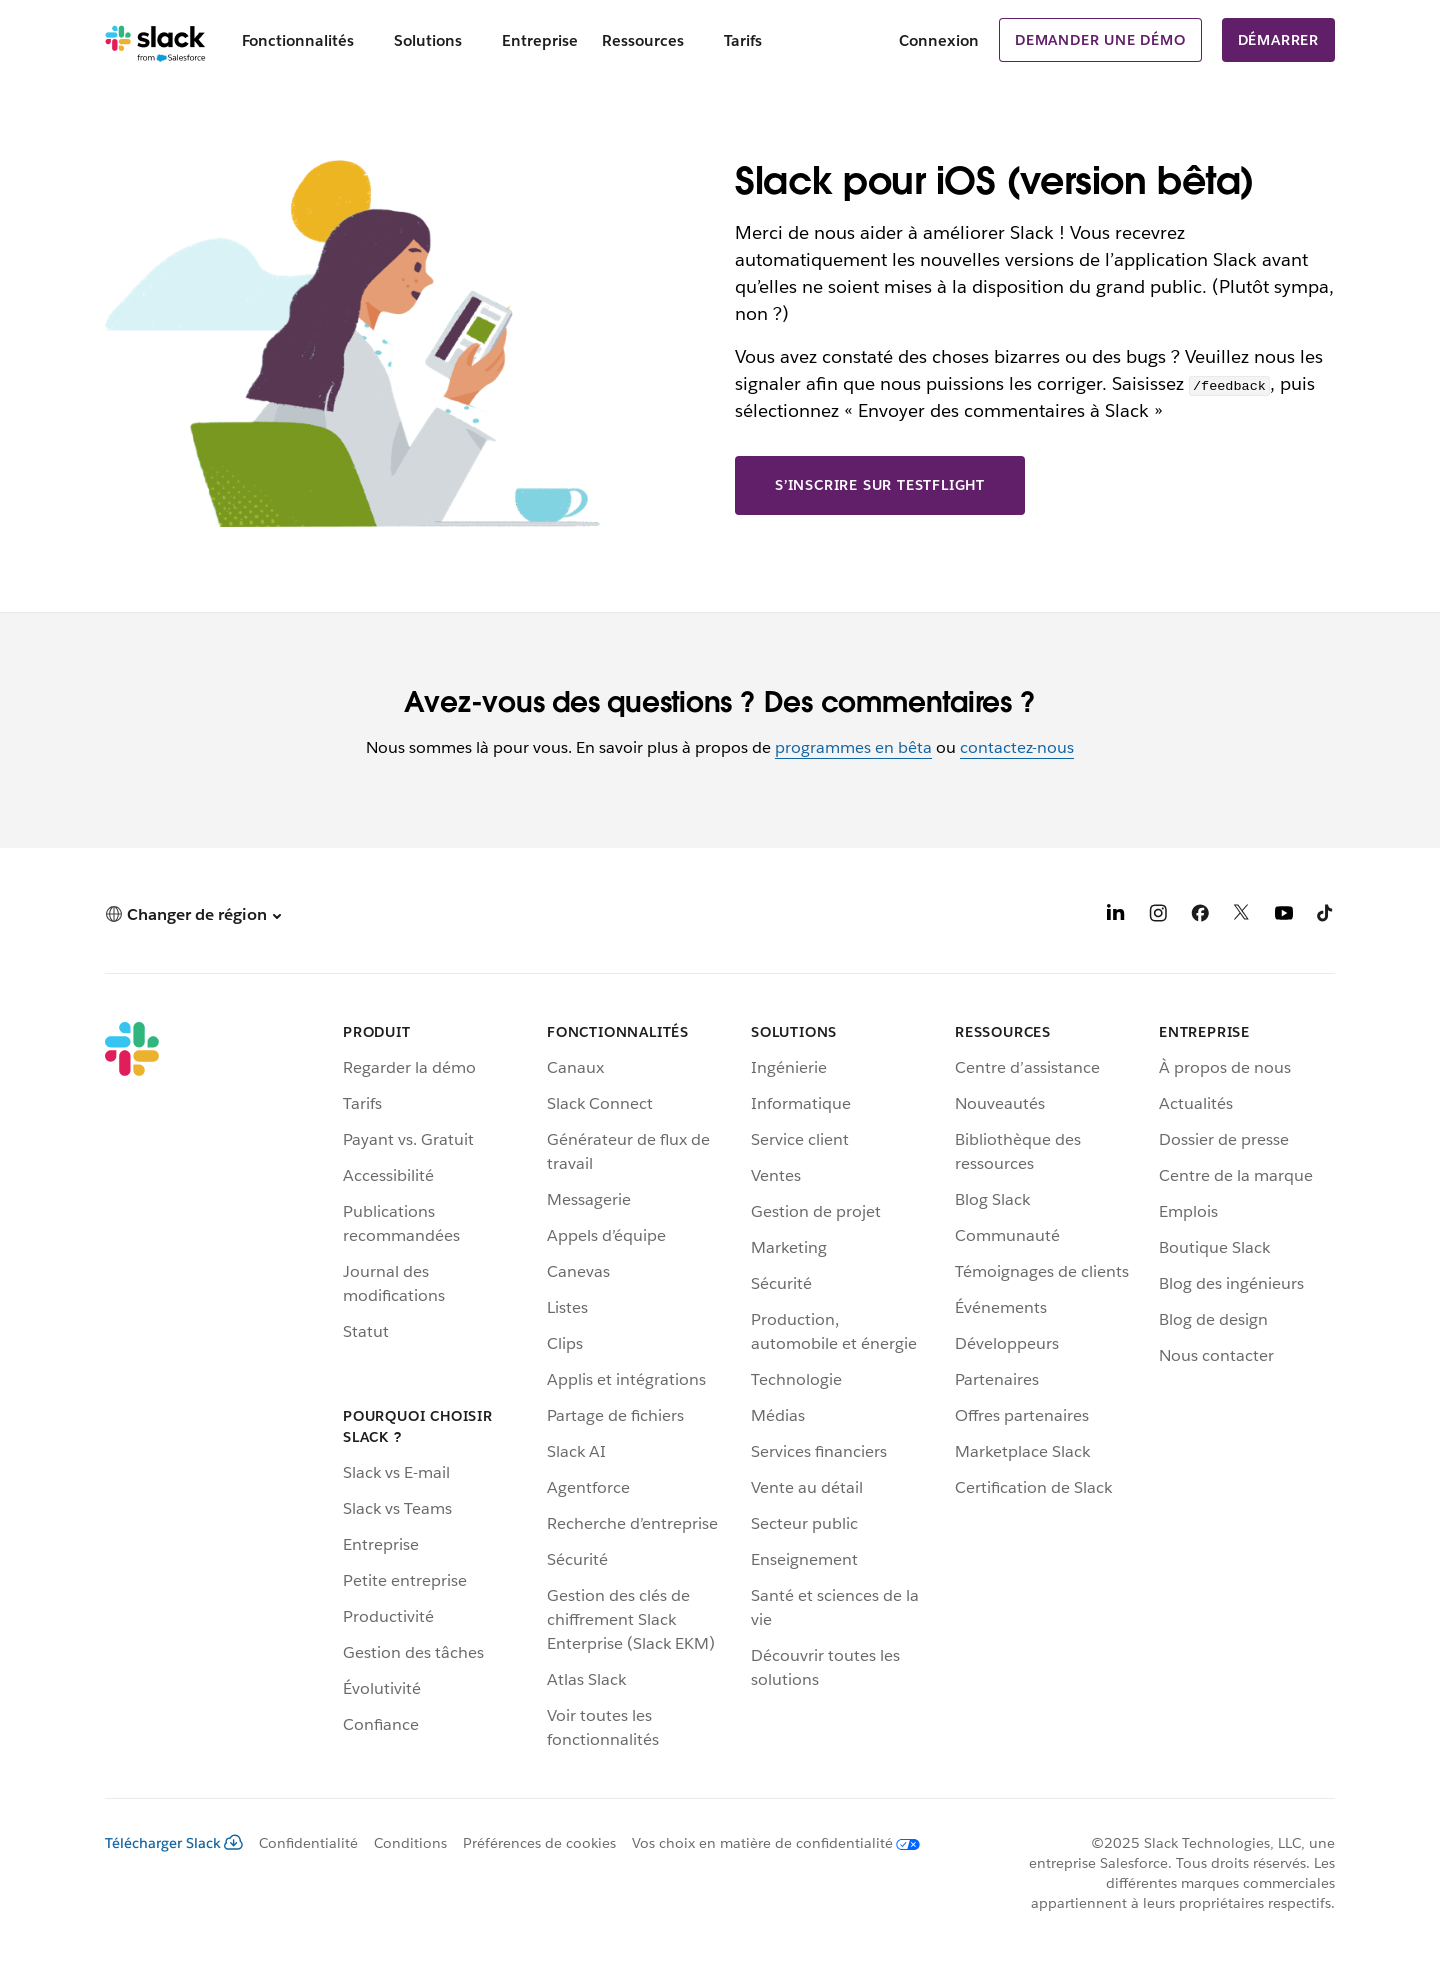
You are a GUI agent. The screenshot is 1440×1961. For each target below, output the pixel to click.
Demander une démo (1100, 40)
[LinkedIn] (1116, 916)
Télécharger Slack (174, 1843)
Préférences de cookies (539, 1843)
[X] (1242, 916)
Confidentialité (308, 1843)
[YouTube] (1284, 916)
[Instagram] (1158, 916)
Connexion (939, 40)
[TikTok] (1326, 916)
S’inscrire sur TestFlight (880, 485)
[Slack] (155, 40)
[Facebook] (1200, 916)
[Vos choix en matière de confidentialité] (768, 1843)
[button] (193, 914)
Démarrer (1278, 40)
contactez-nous (1017, 747)
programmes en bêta (853, 747)
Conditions (410, 1843)
